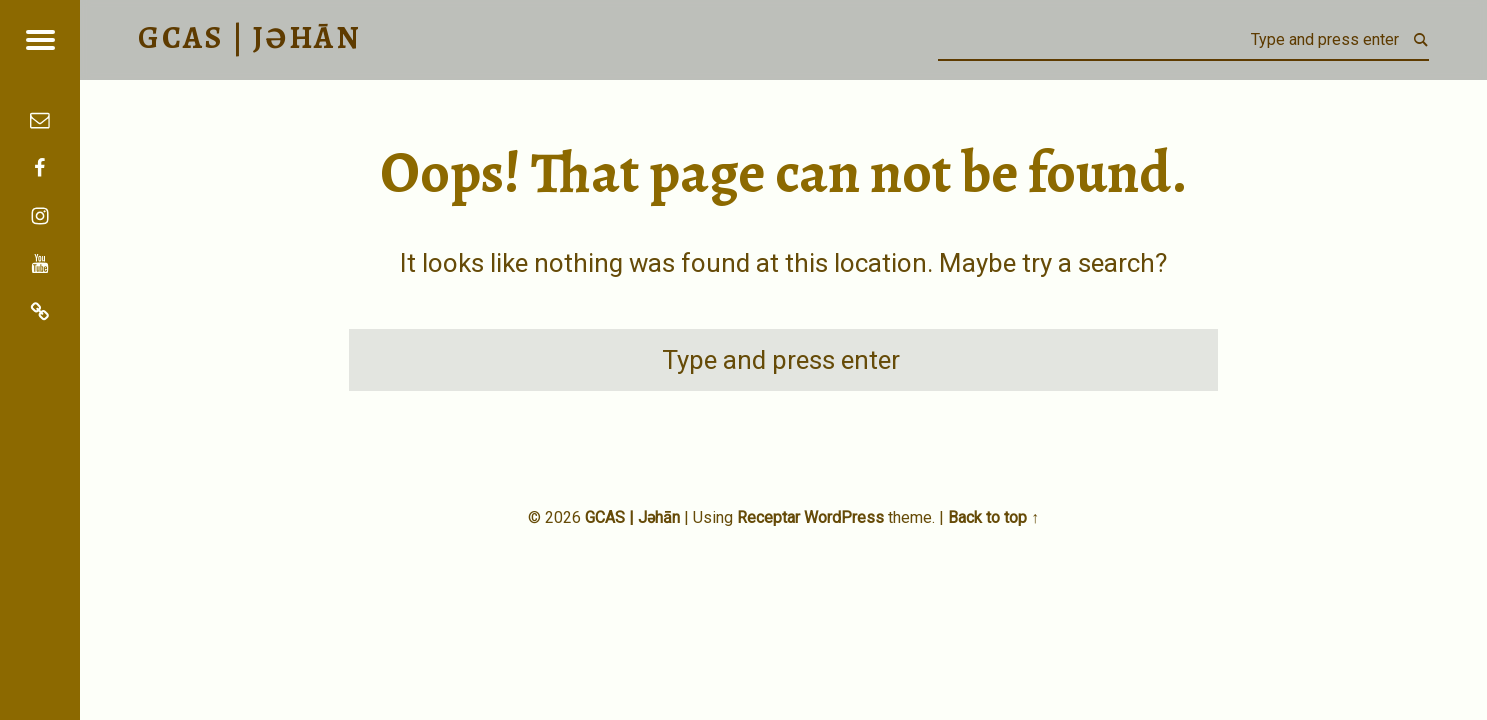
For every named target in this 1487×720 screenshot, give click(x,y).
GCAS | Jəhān (632, 517)
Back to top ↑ (993, 517)
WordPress (844, 517)
